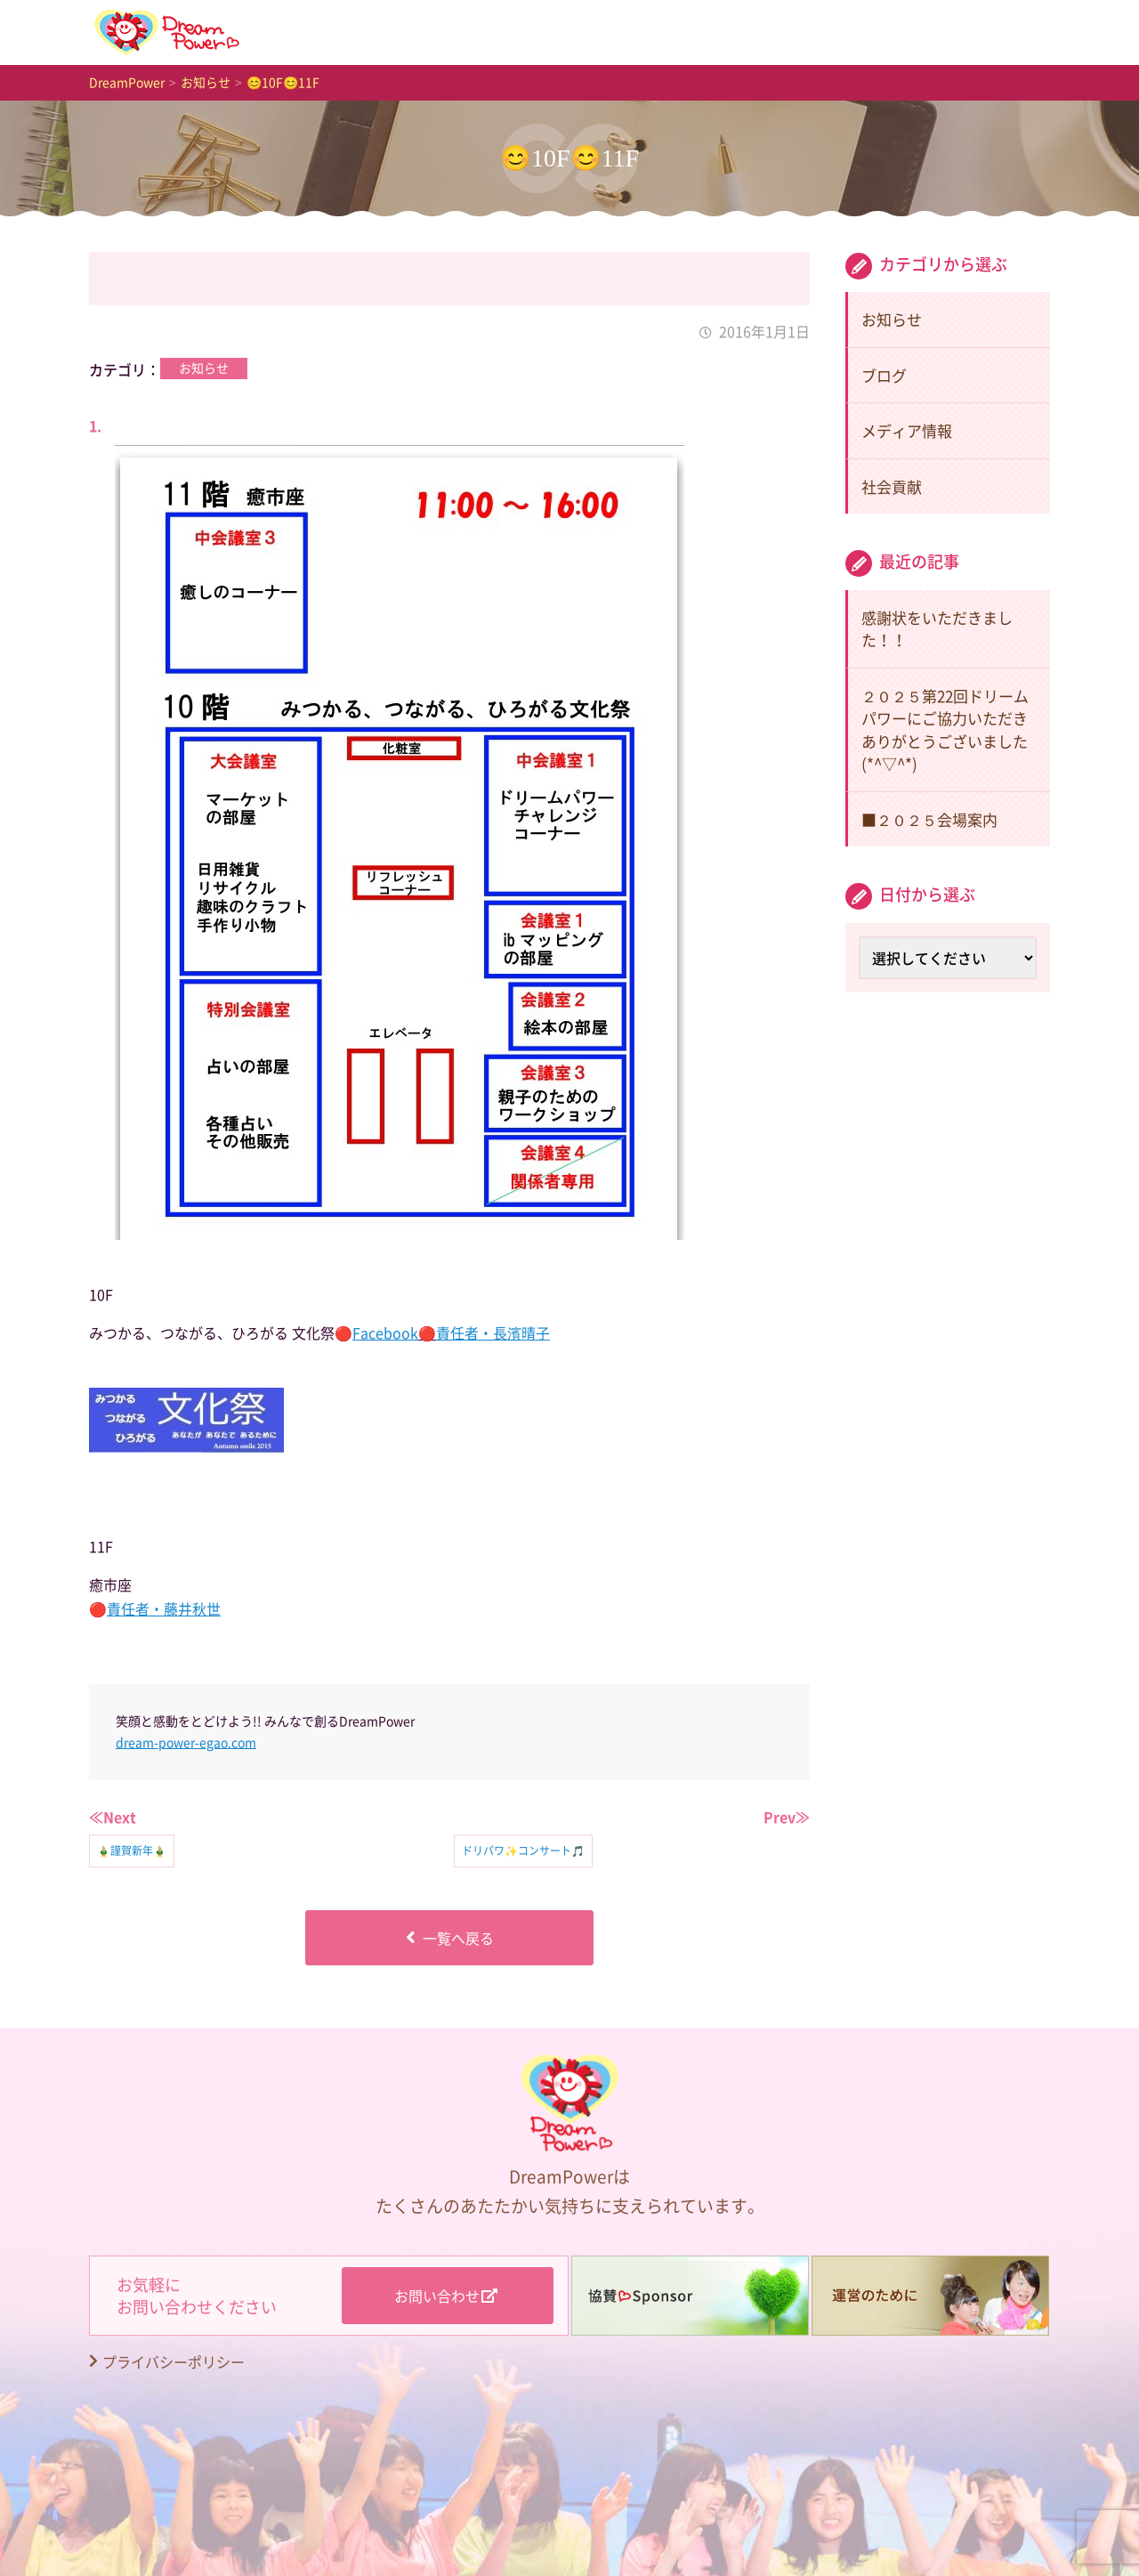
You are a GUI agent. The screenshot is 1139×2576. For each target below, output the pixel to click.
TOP (308, 32)
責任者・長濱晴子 (493, 1332)
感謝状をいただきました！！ (937, 629)
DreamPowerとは (633, 32)
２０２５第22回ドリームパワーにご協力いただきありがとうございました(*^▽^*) (945, 730)
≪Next (112, 1816)
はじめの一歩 (832, 32)
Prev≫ (786, 1816)
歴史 (987, 32)
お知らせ (448, 32)
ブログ (884, 375)
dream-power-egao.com (186, 1742)
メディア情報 (906, 430)
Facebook (385, 1332)
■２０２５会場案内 (929, 819)
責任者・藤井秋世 (164, 1608)
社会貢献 (891, 486)
